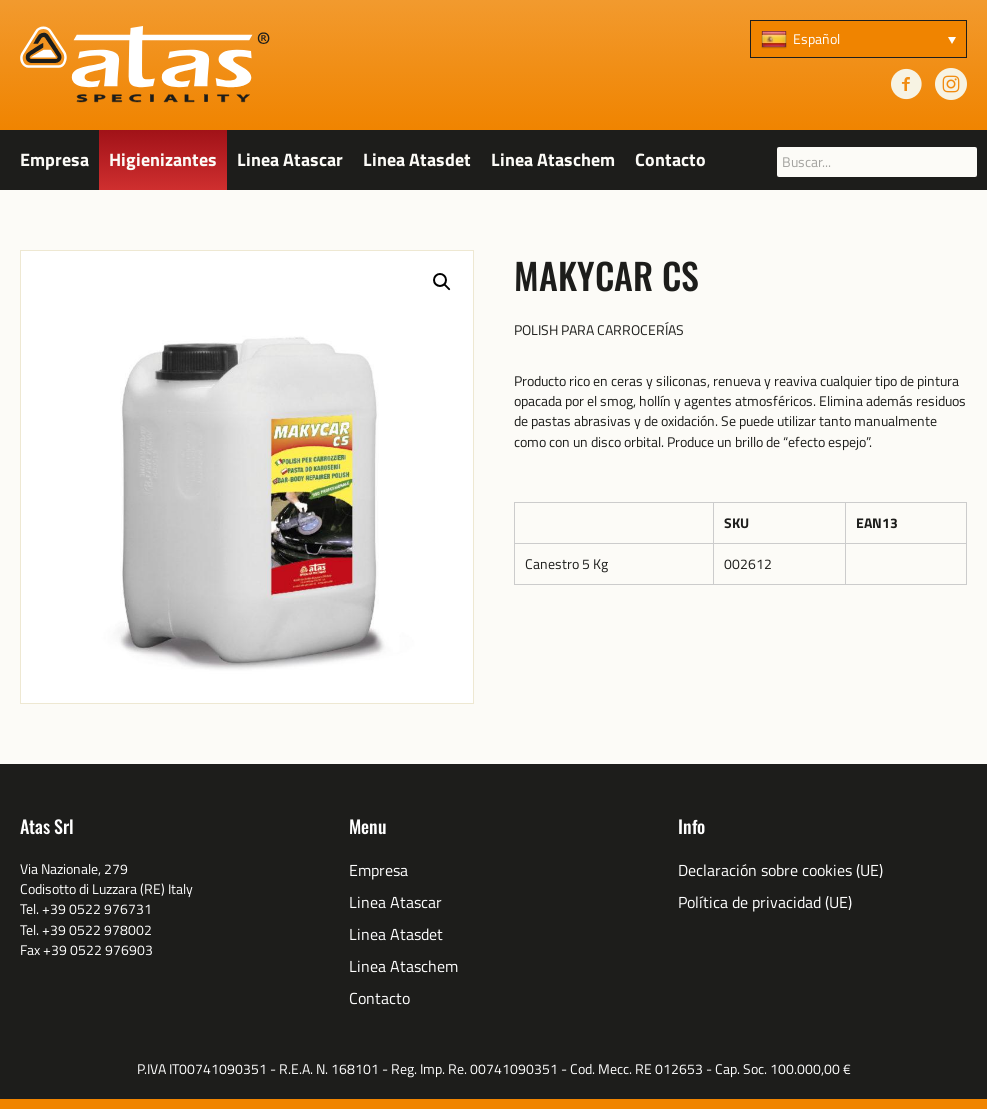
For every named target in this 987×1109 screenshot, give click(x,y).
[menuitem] (858, 39)
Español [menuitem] (816, 38)
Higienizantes (163, 159)
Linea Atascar (290, 159)
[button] (442, 282)
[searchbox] (877, 162)
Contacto (670, 159)
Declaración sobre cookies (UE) (780, 870)
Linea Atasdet (417, 159)
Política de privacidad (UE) (765, 902)
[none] (858, 39)
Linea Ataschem (553, 159)
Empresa (54, 159)
